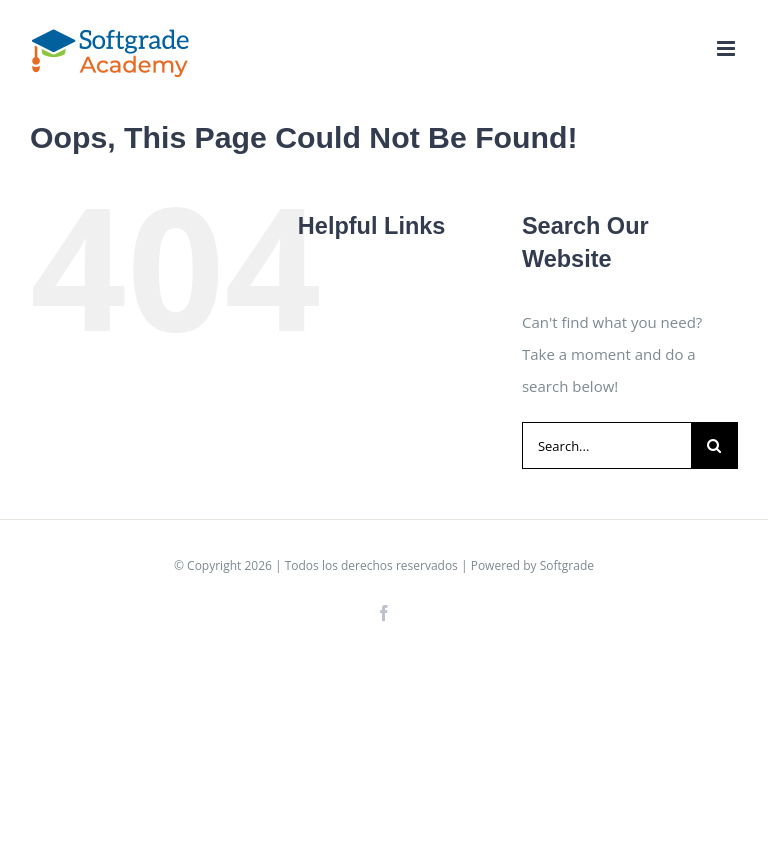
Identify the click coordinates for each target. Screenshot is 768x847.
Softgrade (567, 565)
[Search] (714, 445)
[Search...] (606, 445)
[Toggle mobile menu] (727, 48)
